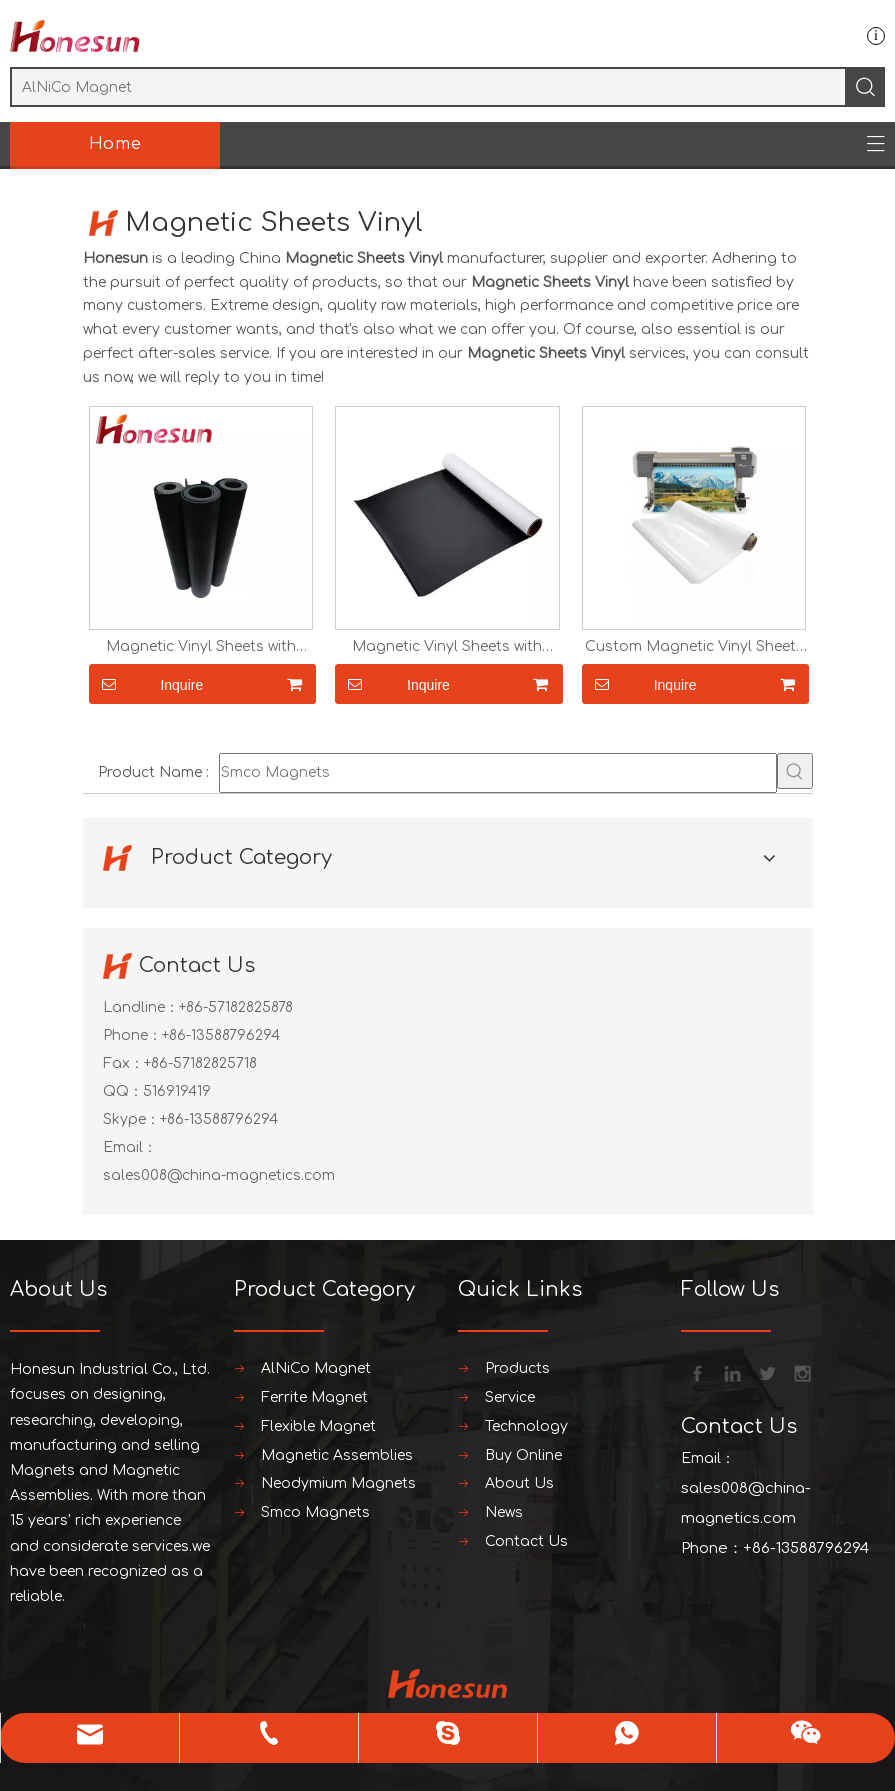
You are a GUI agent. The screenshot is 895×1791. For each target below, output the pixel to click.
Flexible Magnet (318, 1426)
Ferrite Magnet (314, 1397)
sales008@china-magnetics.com (219, 1175)
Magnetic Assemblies (337, 1455)
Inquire (146, 684)
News (504, 1512)
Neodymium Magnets (338, 1483)
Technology (526, 1426)
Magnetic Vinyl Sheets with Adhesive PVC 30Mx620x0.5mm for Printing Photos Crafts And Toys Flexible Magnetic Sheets (447, 647)
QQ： (123, 1091)
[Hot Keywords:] (795, 771)
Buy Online (523, 1455)
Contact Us (526, 1541)
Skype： (131, 1119)
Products (517, 1368)
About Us (519, 1483)
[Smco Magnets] (498, 773)
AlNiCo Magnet (316, 1368)
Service (510, 1397)
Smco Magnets (315, 1512)
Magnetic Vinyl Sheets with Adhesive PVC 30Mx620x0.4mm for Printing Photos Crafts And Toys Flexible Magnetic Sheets (200, 647)
